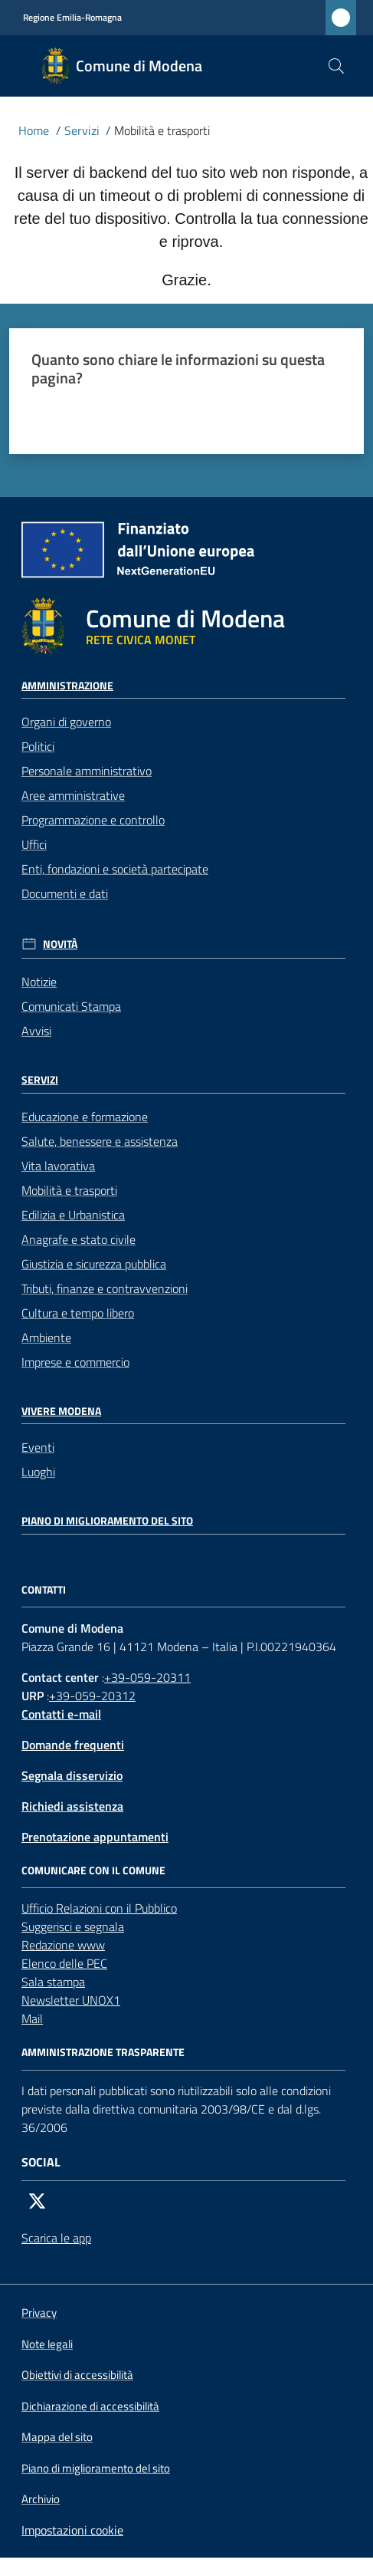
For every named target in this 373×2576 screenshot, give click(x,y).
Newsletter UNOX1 (70, 2000)
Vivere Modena (61, 1411)
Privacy (39, 2312)
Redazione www (63, 1945)
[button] (336, 66)
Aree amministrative (73, 795)
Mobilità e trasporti (69, 1190)
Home (33, 130)
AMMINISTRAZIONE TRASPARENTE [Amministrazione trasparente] (103, 2052)
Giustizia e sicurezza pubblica (93, 1264)
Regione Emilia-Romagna (72, 18)
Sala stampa (53, 1981)
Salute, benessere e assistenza (99, 1141)
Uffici (34, 844)
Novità (60, 944)
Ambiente (46, 1337)
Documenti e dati (64, 893)
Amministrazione (67, 685)
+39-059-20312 (92, 1695)
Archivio (40, 2499)
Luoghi (38, 1471)
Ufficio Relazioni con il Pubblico (99, 1908)
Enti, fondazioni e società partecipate (114, 869)
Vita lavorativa (58, 1165)
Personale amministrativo (86, 771)
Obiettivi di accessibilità (77, 2375)
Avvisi (36, 1031)
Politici (37, 746)
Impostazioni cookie (72, 2530)
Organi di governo (66, 721)
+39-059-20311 (147, 1677)
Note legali (47, 2344)
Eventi (37, 1447)
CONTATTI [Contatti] (43, 1590)
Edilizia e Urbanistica (73, 1215)
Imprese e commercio (75, 1362)
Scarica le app (56, 2238)
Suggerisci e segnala (72, 1926)
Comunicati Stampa (71, 1006)
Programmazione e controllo (93, 820)
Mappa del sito (57, 2437)
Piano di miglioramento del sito (107, 1521)
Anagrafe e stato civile (78, 1239)
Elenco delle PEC (64, 1963)
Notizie (39, 981)
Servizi (82, 130)
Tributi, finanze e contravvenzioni (104, 1288)
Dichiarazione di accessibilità (90, 2406)
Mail (32, 2018)
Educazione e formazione (84, 1116)
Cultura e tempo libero (77, 1313)
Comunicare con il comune (93, 1870)
